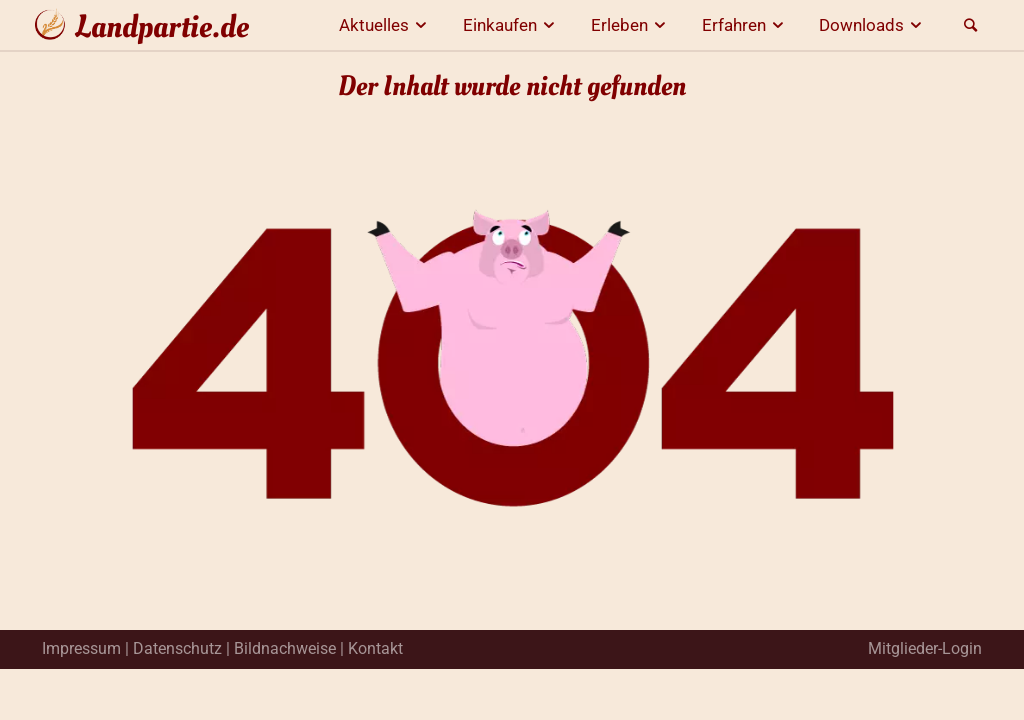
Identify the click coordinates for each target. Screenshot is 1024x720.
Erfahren (746, 25)
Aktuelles (386, 25)
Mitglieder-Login (925, 648)
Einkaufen (512, 25)
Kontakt (375, 648)
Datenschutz (177, 648)
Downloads (873, 25)
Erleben (631, 25)
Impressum (81, 648)
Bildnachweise (285, 648)
